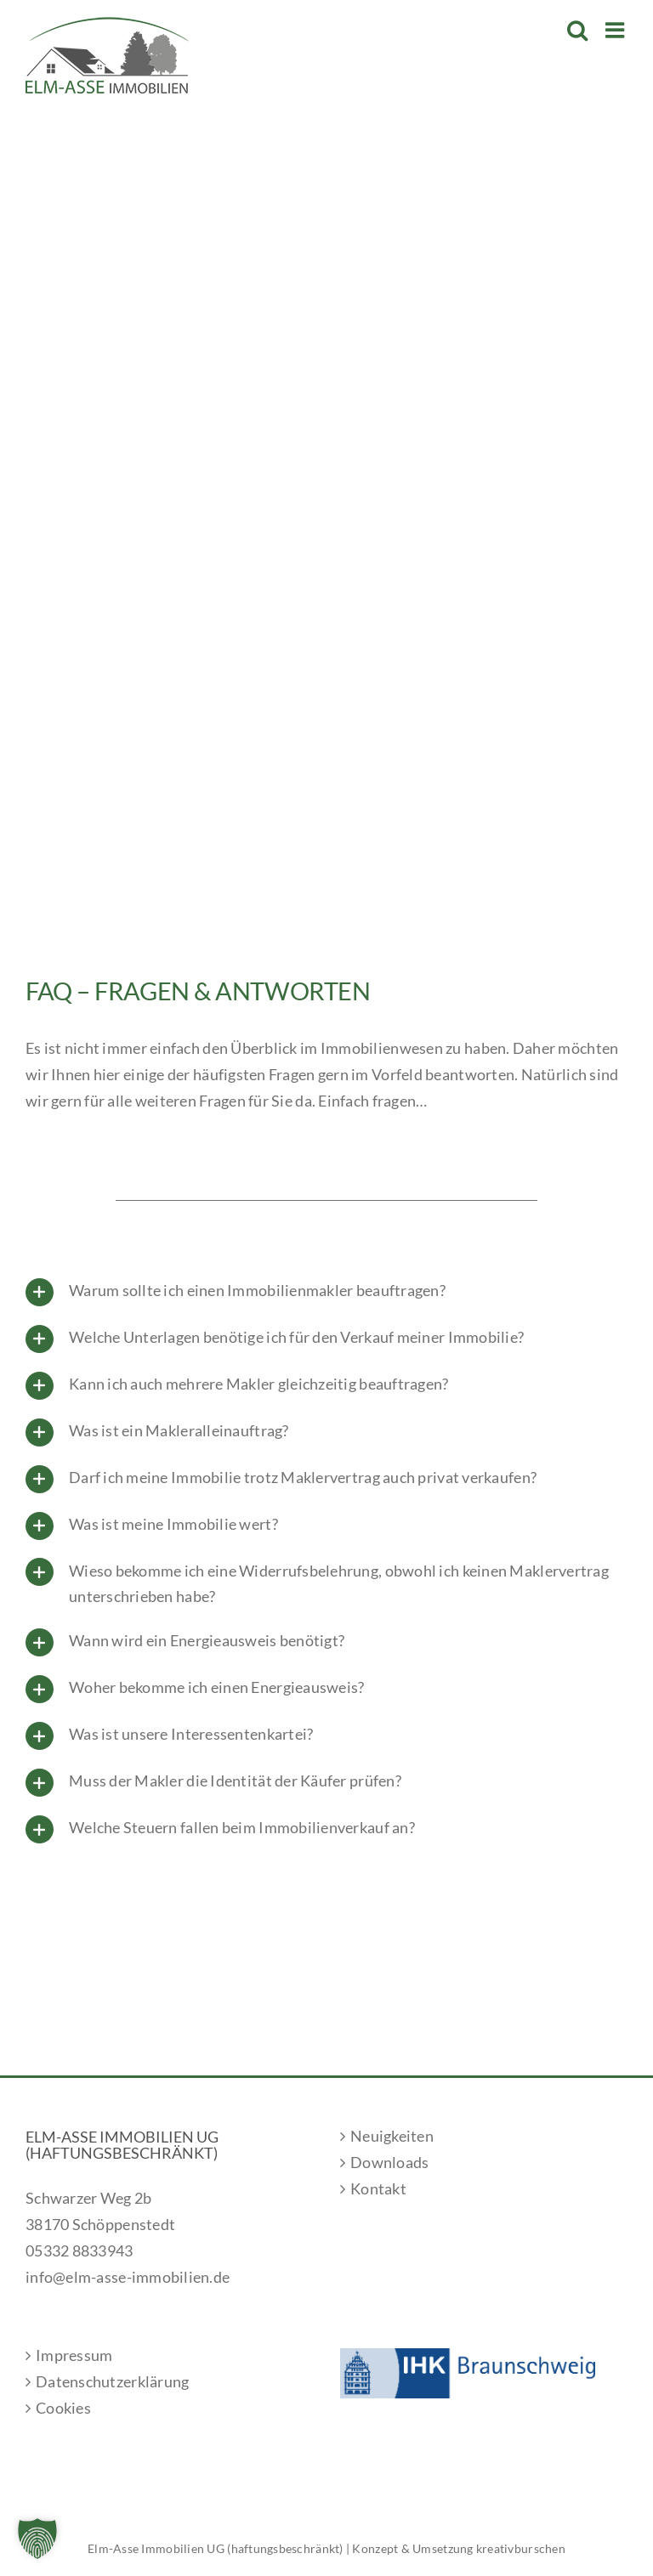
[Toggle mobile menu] (616, 30)
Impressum (74, 2355)
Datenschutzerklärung (112, 2381)
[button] (37, 2538)
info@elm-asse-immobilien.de (128, 2276)
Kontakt (378, 2188)
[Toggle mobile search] (577, 30)
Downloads (389, 2162)
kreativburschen (520, 2548)
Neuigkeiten (392, 2135)
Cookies (63, 2407)
